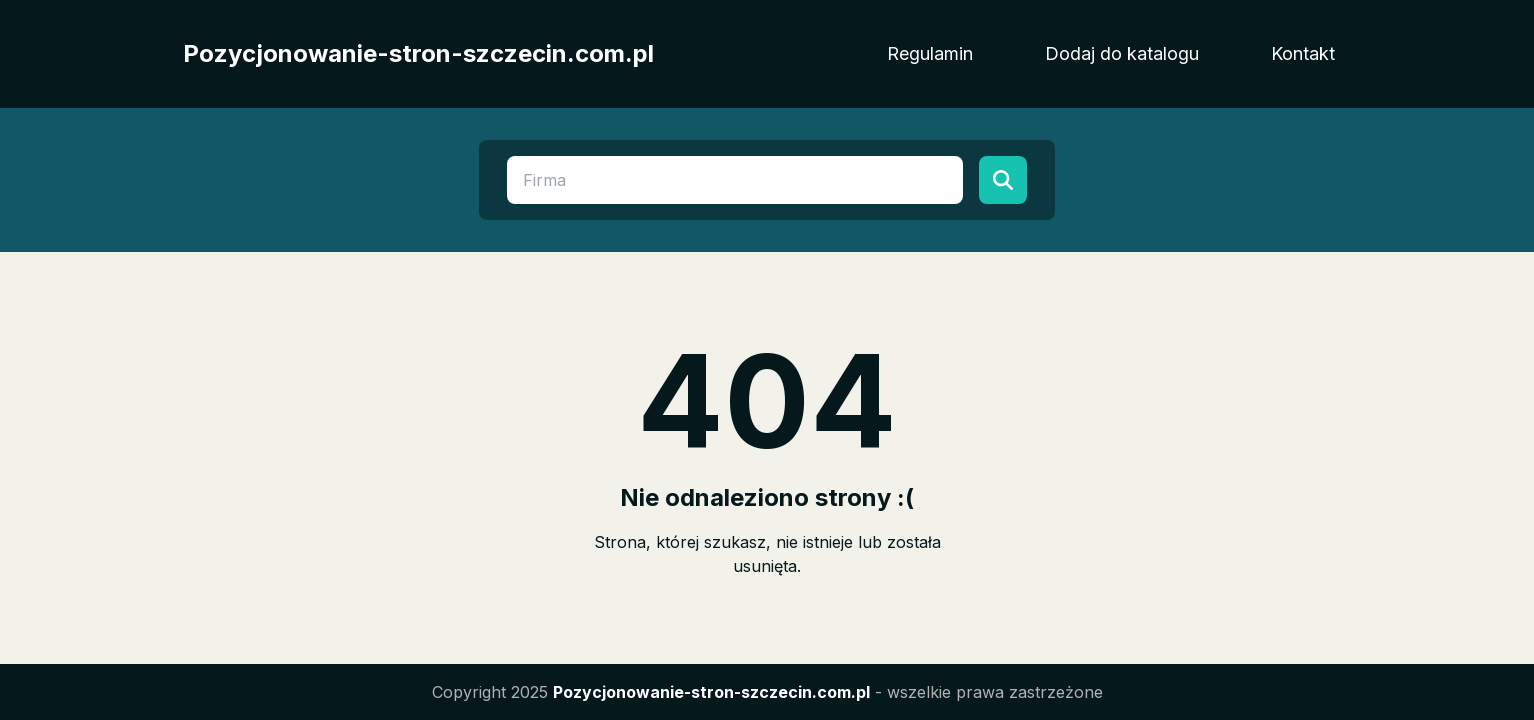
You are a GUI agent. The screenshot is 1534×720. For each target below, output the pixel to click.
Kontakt (1303, 53)
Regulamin (930, 53)
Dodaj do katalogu (1122, 53)
